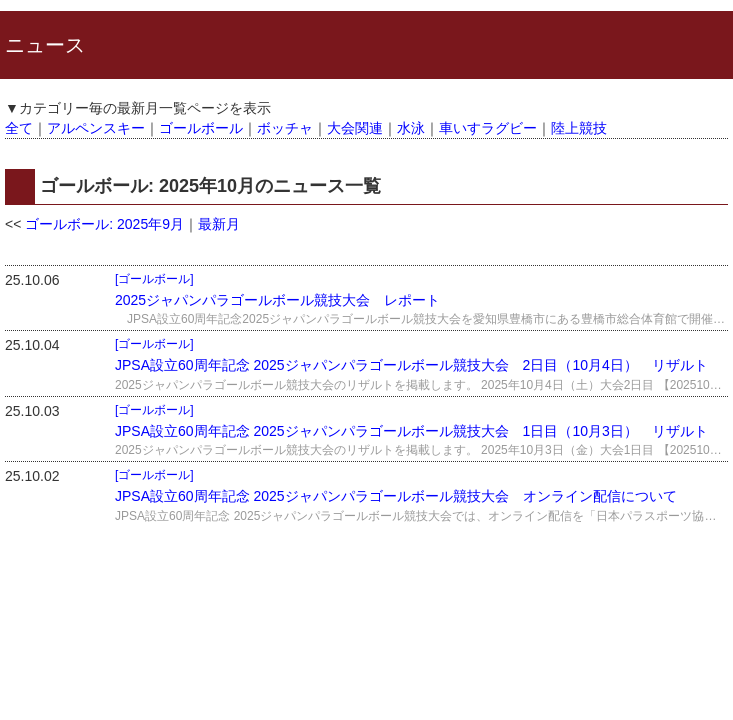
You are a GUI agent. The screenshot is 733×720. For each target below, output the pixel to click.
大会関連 (355, 128)
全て (19, 128)
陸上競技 (579, 128)
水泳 (411, 128)
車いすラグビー (488, 128)
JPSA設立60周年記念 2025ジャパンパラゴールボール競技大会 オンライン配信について (396, 496)
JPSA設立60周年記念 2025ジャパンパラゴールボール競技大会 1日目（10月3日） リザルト (411, 431)
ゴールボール (201, 128)
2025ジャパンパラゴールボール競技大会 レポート (277, 300)
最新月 (219, 224)
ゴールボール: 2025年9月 (104, 224)
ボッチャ (285, 128)
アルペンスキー (96, 128)
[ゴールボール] (154, 279)
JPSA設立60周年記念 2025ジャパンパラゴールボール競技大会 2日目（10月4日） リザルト (411, 365)
